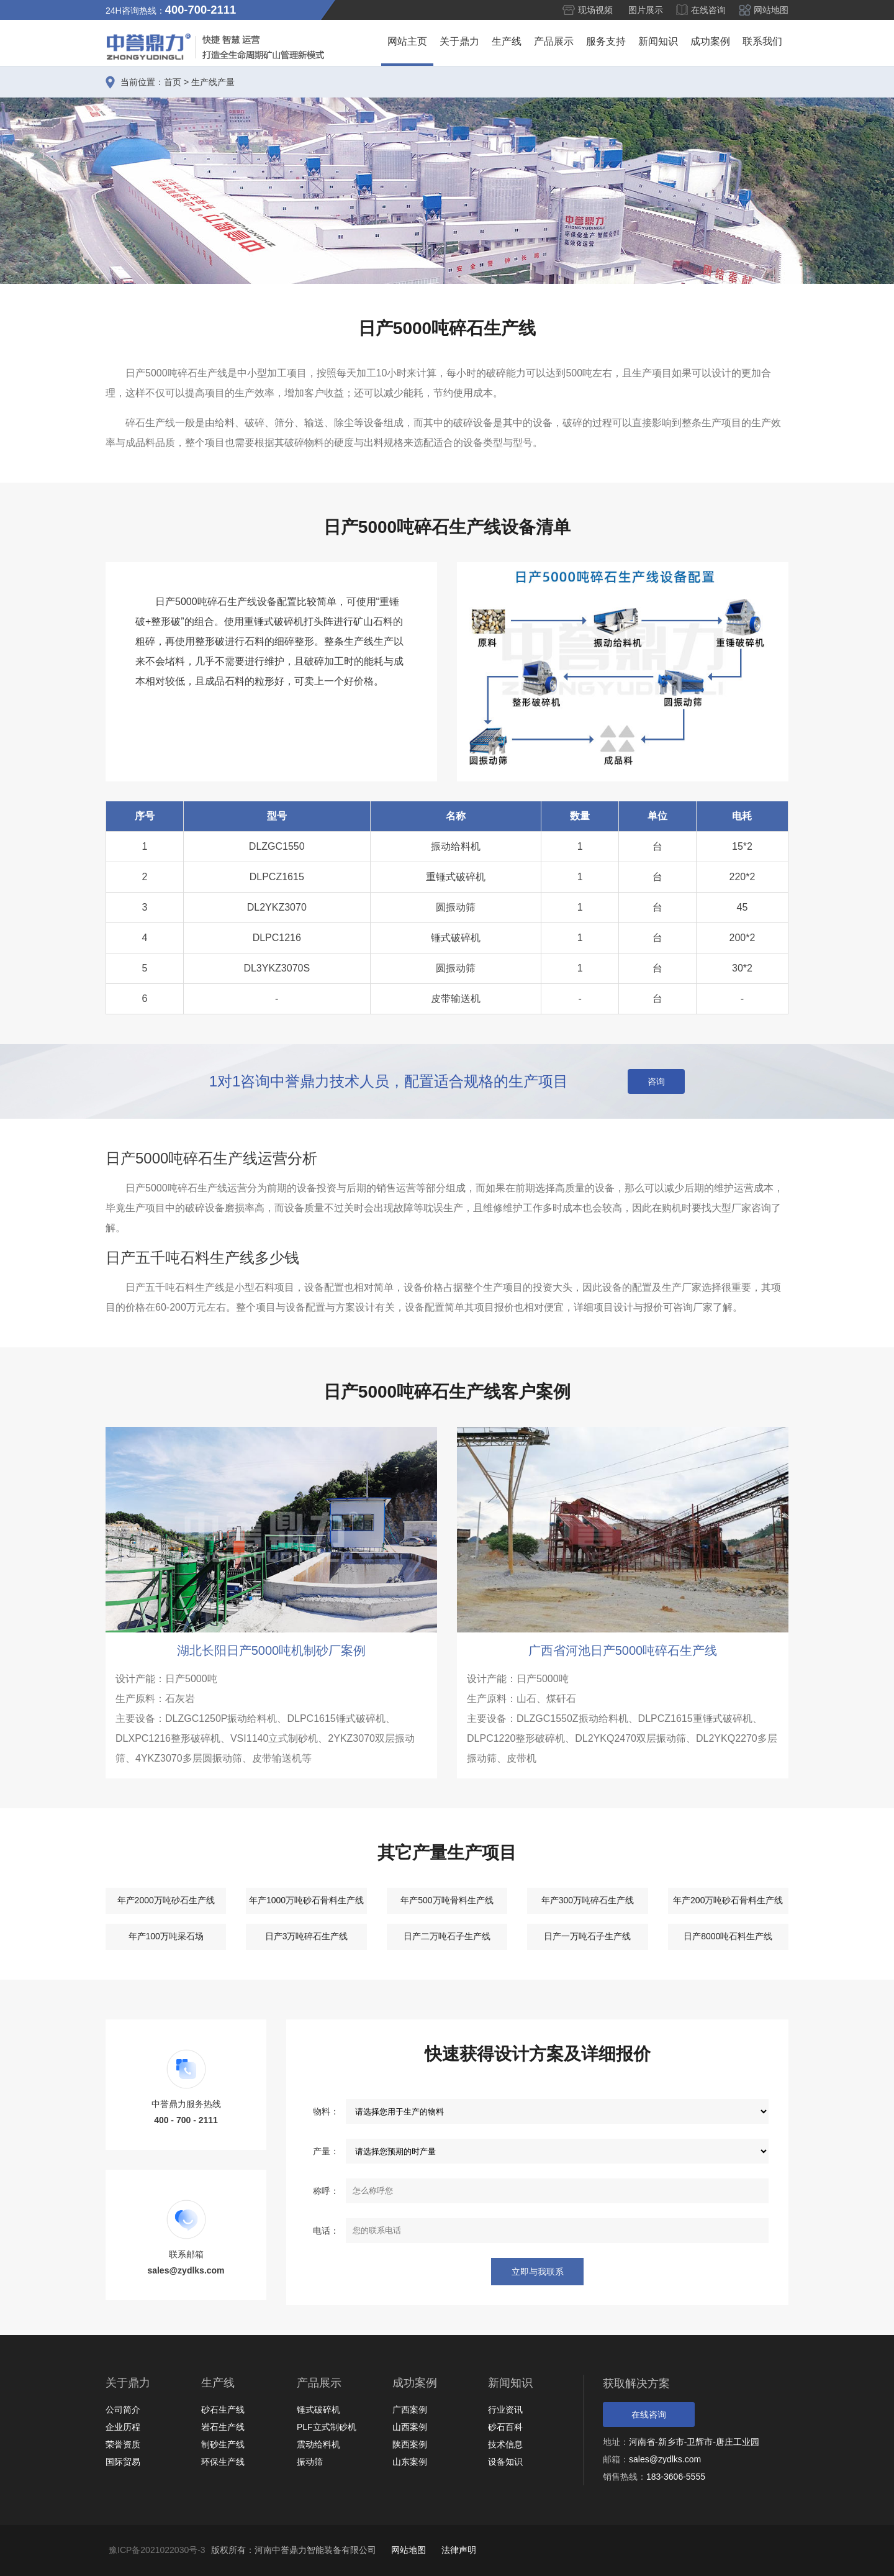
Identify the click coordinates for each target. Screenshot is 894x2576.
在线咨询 (708, 10)
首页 (172, 82)
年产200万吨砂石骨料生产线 (728, 1900)
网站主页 (407, 41)
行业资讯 (505, 2409)
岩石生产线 (223, 2427)
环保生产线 (223, 2462)
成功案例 (710, 41)
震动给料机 (318, 2444)
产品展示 (554, 41)
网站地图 (771, 10)
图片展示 (645, 10)
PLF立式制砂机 (326, 2427)
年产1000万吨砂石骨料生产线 (306, 1900)
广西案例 (409, 2409)
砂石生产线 (223, 2409)
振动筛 (310, 2462)
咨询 (656, 1081)
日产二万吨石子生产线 (447, 1936)
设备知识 (505, 2462)
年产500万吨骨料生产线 (446, 1900)
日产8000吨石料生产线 (728, 1936)
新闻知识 (658, 41)
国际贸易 (123, 2462)
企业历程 (123, 2427)
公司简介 (123, 2409)
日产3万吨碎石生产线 (306, 1936)
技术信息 (505, 2444)
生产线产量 (213, 82)
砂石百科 (505, 2427)
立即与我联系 (537, 2271)
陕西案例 (409, 2444)
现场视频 (595, 10)
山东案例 (409, 2462)
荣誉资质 (123, 2444)
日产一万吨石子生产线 (587, 1936)
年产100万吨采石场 (166, 1936)
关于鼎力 (459, 41)
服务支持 (606, 41)
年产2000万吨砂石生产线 (166, 1900)
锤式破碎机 (318, 2409)
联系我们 (762, 41)
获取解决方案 (636, 2383)
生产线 (507, 41)
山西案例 (409, 2427)
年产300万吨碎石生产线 (587, 1900)
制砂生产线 (223, 2444)
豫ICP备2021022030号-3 (157, 2550)
